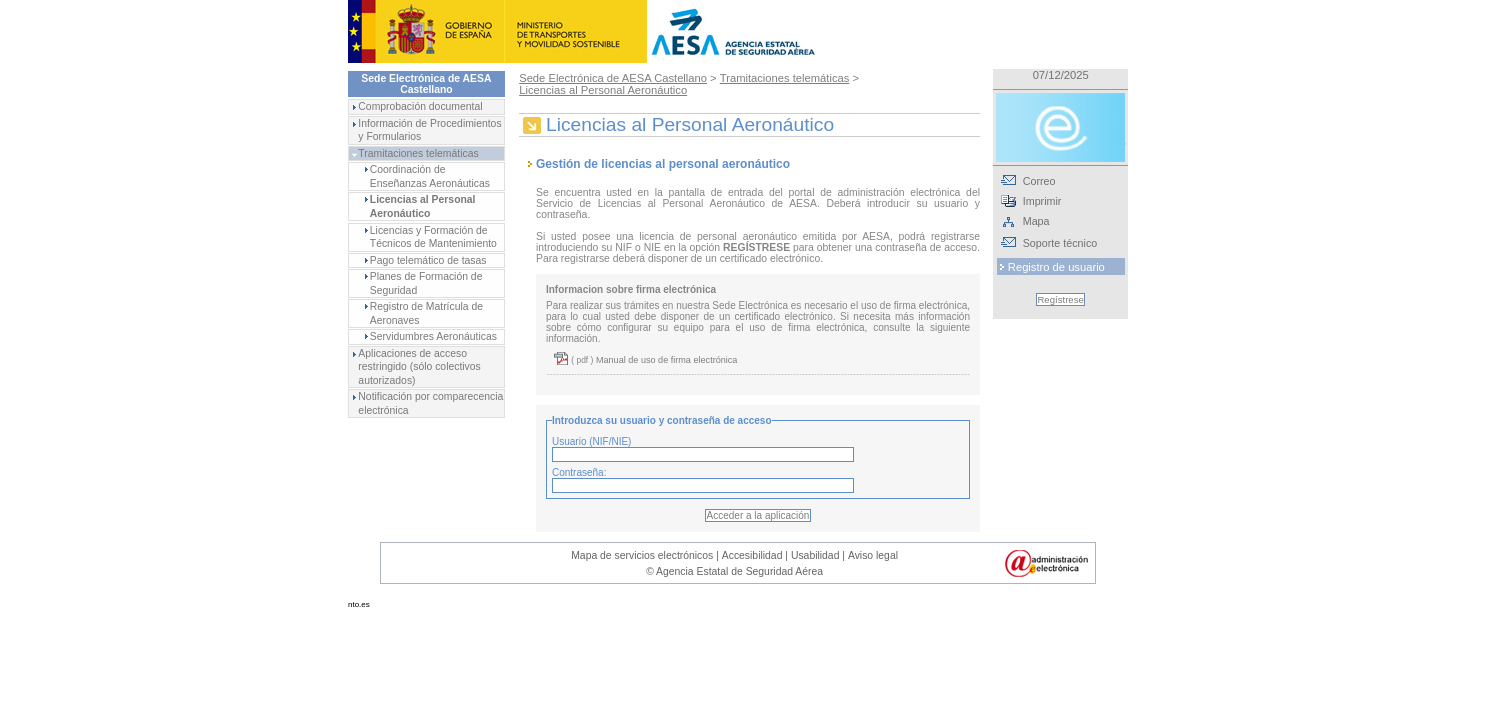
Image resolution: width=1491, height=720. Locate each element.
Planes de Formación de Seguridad (426, 283)
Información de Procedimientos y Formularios (429, 130)
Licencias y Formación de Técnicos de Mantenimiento (433, 237)
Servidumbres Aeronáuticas (433, 336)
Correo (1039, 181)
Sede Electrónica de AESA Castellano (613, 78)
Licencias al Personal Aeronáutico (423, 206)
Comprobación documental (420, 106)
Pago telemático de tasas (428, 260)
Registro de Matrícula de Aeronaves (426, 313)
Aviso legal (873, 555)
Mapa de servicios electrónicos (642, 555)
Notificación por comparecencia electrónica (430, 403)
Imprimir (1042, 201)
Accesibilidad (752, 555)
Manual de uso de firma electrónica (665, 360)
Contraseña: (579, 472)
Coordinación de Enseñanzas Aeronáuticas (430, 176)
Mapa (1036, 221)
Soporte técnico (1060, 243)
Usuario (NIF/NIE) (591, 441)
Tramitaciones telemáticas (418, 153)
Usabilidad (815, 555)
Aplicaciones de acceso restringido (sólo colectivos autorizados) (419, 367)
